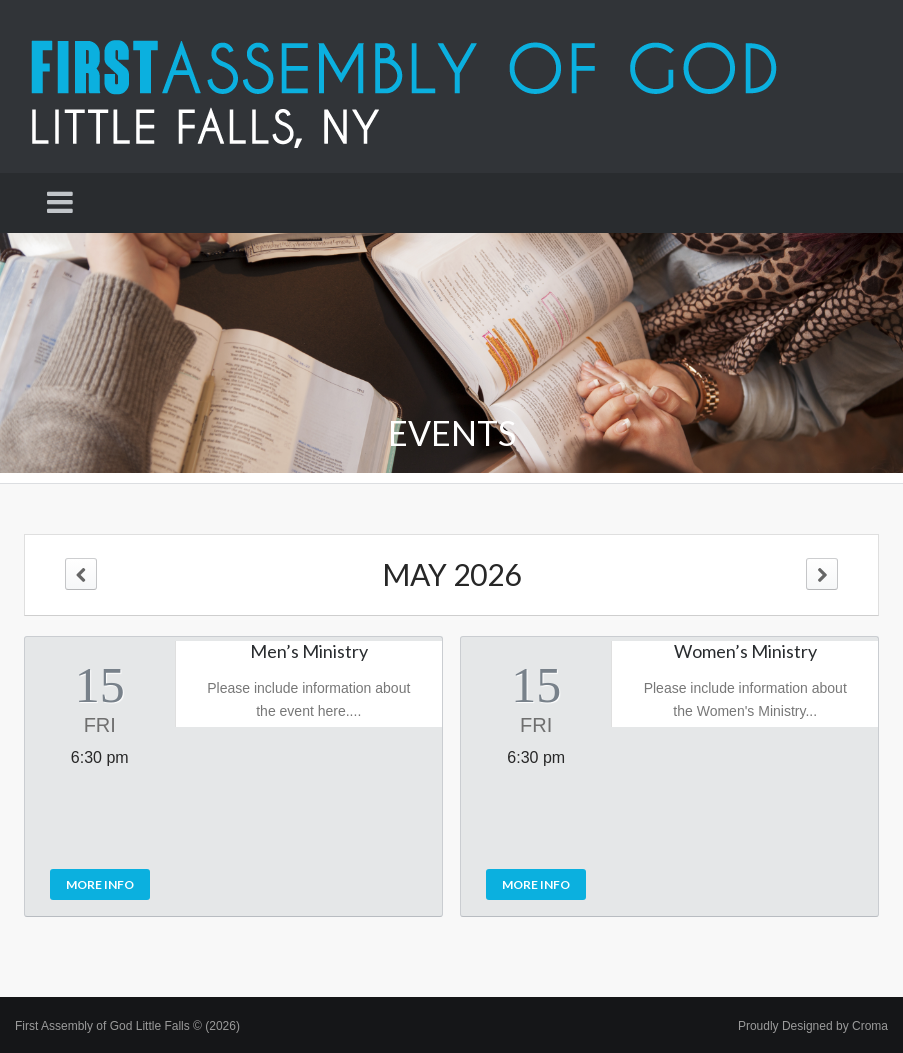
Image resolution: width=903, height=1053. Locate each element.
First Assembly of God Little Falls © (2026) (127, 1026)
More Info (100, 884)
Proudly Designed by (813, 1026)
